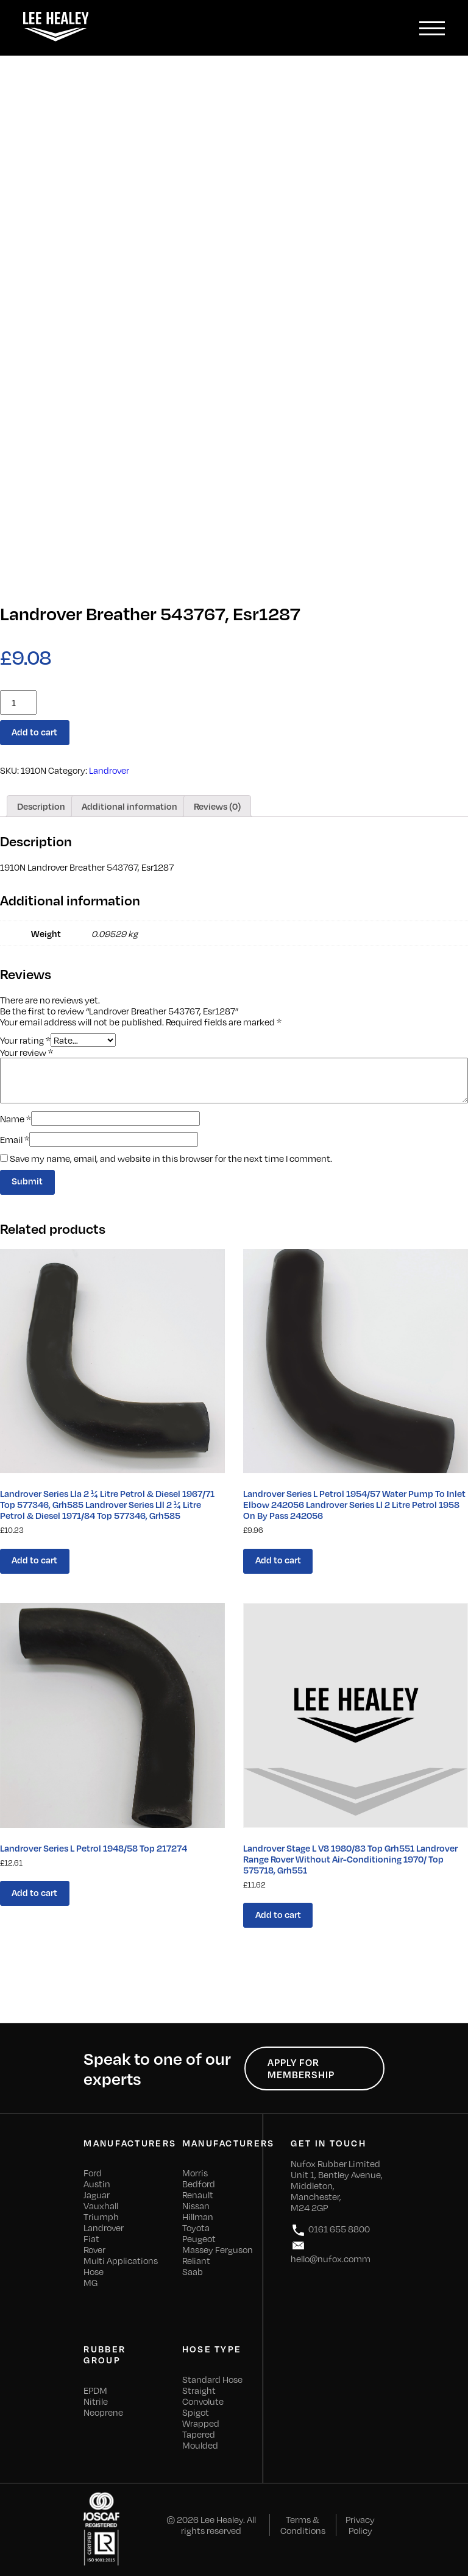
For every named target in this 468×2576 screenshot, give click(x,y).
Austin (96, 2183)
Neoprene (103, 2412)
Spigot (195, 2412)
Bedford (198, 2183)
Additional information (129, 806)
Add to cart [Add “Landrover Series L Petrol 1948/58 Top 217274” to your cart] (34, 1892)
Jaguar (96, 2194)
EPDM (95, 2390)
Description (41, 806)
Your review (26, 1052)
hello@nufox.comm (330, 2251)
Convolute (203, 2401)
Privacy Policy (360, 2525)
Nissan (196, 2205)
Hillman (197, 2216)
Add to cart (34, 731)
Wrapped (200, 2423)
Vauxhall (100, 2205)
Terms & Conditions (302, 2525)
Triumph (101, 2216)
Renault (197, 2194)
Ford (92, 2172)
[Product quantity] (18, 702)
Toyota (196, 2227)
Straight (199, 2390)
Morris (195, 2172)
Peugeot (199, 2238)
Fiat (91, 2238)
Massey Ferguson (217, 2249)
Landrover (109, 770)
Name (15, 1118)
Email (14, 1139)
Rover (94, 2249)
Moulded (200, 2445)
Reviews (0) (217, 806)
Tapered (198, 2434)
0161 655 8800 (330, 2230)
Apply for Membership (301, 2068)
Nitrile (95, 2401)
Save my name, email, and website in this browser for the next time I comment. (171, 1158)
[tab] (41, 806)
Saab (192, 2271)
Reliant (196, 2260)
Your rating (25, 1039)
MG (90, 2282)
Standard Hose (212, 2379)
